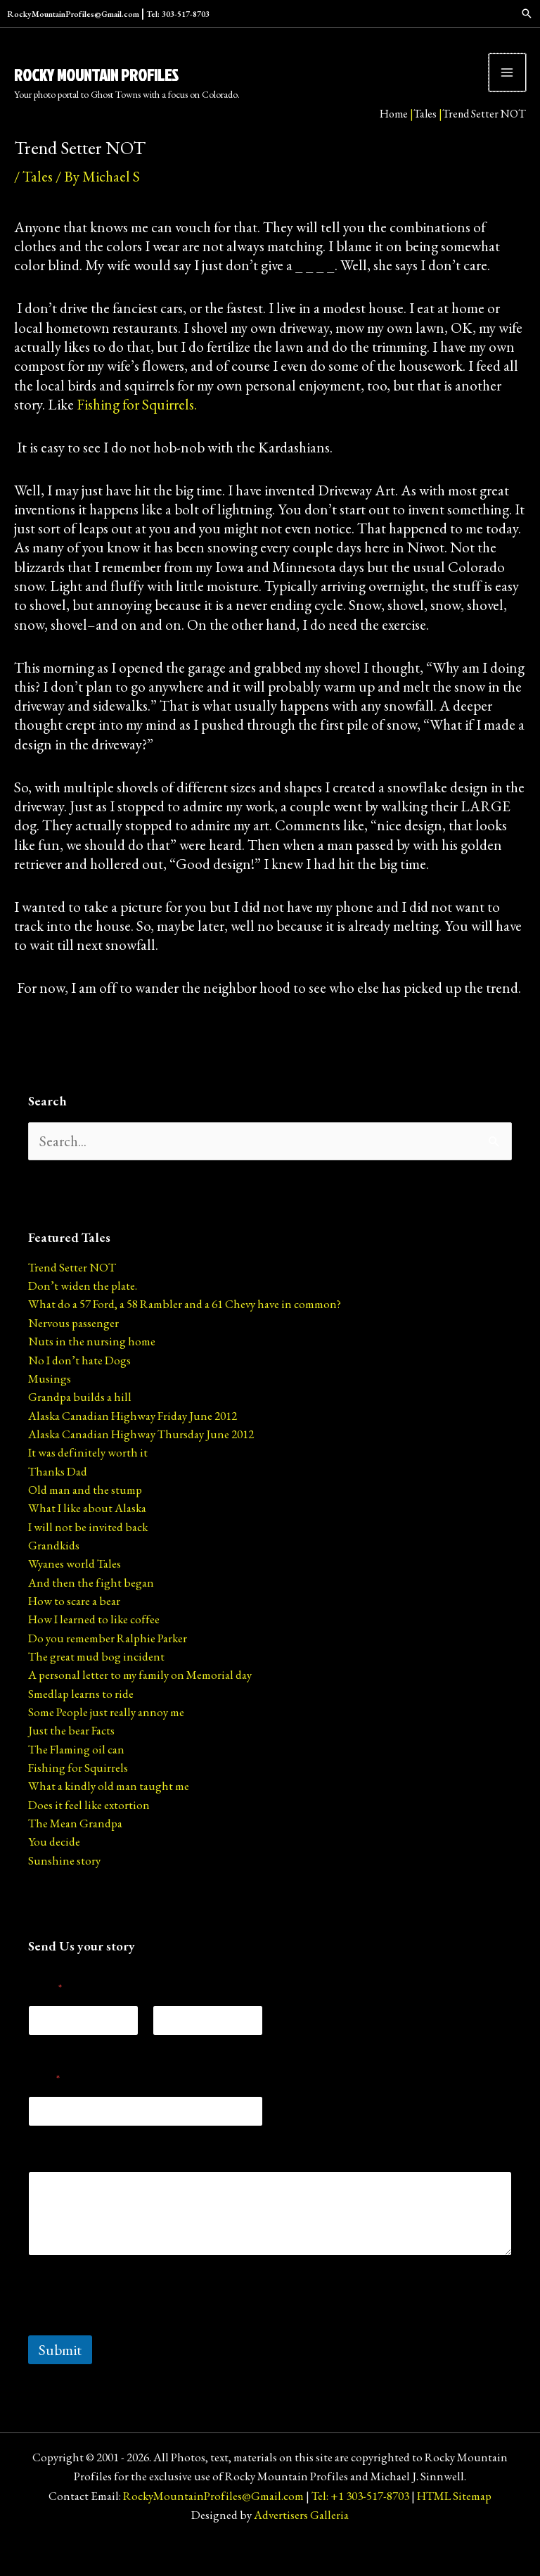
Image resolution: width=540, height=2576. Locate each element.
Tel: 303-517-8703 (276, 13)
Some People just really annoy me (106, 1741)
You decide (54, 1871)
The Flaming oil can (76, 1779)
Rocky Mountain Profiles (133, 79)
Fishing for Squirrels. (137, 433)
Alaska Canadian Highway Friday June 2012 (132, 1445)
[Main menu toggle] (508, 87)
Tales (425, 135)
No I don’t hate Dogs (79, 1389)
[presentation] (135, 2356)
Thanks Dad (57, 1501)
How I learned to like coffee (94, 1648)
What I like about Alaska (87, 1537)
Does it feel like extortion (89, 1834)
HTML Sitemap (454, 2525)
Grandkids (53, 1574)
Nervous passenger (73, 1352)
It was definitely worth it (88, 1482)
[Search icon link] (470, 14)
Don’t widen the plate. (82, 1315)
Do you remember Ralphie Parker (107, 1667)
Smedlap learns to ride (81, 1723)
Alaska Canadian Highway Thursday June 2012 (141, 1463)
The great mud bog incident (96, 1686)
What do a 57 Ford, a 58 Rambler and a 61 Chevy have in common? (184, 1333)
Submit (60, 2379)
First (36, 2075)
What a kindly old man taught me (108, 1815)
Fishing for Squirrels (78, 1797)
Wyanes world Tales (74, 1593)
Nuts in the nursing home (91, 1370)
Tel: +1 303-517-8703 (360, 2525)
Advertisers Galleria (301, 2544)
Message (48, 2183)
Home (394, 135)
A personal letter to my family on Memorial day (140, 1704)
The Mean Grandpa (75, 1852)
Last (160, 2075)
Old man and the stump (85, 1519)
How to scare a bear (74, 1630)
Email (44, 2108)
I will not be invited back (88, 1556)
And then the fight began (91, 1612)
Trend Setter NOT (72, 1297)
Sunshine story (64, 1890)
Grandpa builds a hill (79, 1426)
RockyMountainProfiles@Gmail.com (145, 13)
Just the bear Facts (71, 1760)
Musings (49, 1408)
